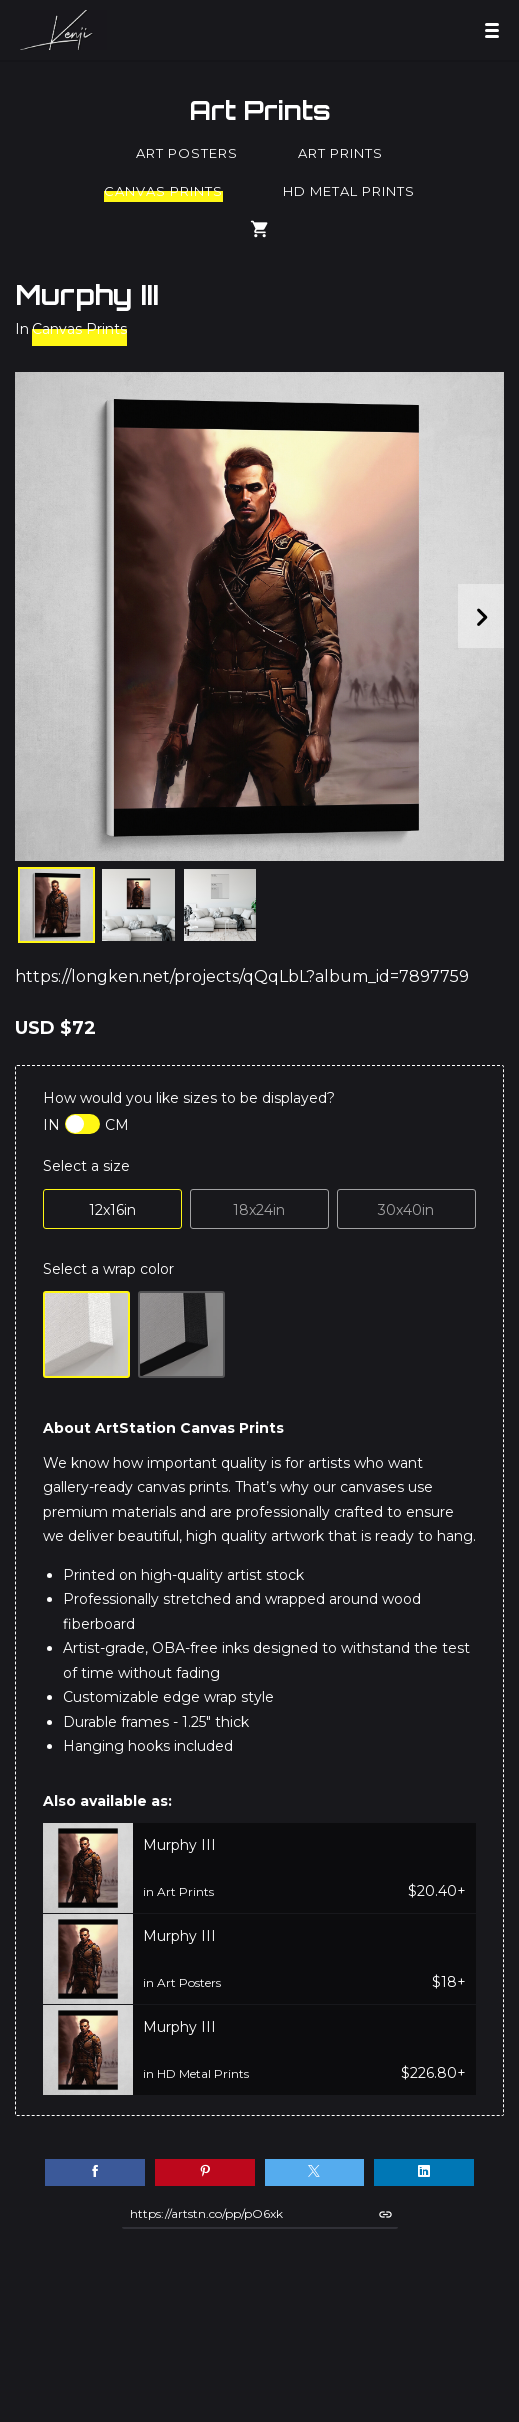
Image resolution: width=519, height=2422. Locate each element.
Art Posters (187, 153)
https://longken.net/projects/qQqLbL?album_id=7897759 (242, 976)
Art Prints (260, 110)
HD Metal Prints (349, 191)
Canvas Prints (163, 191)
